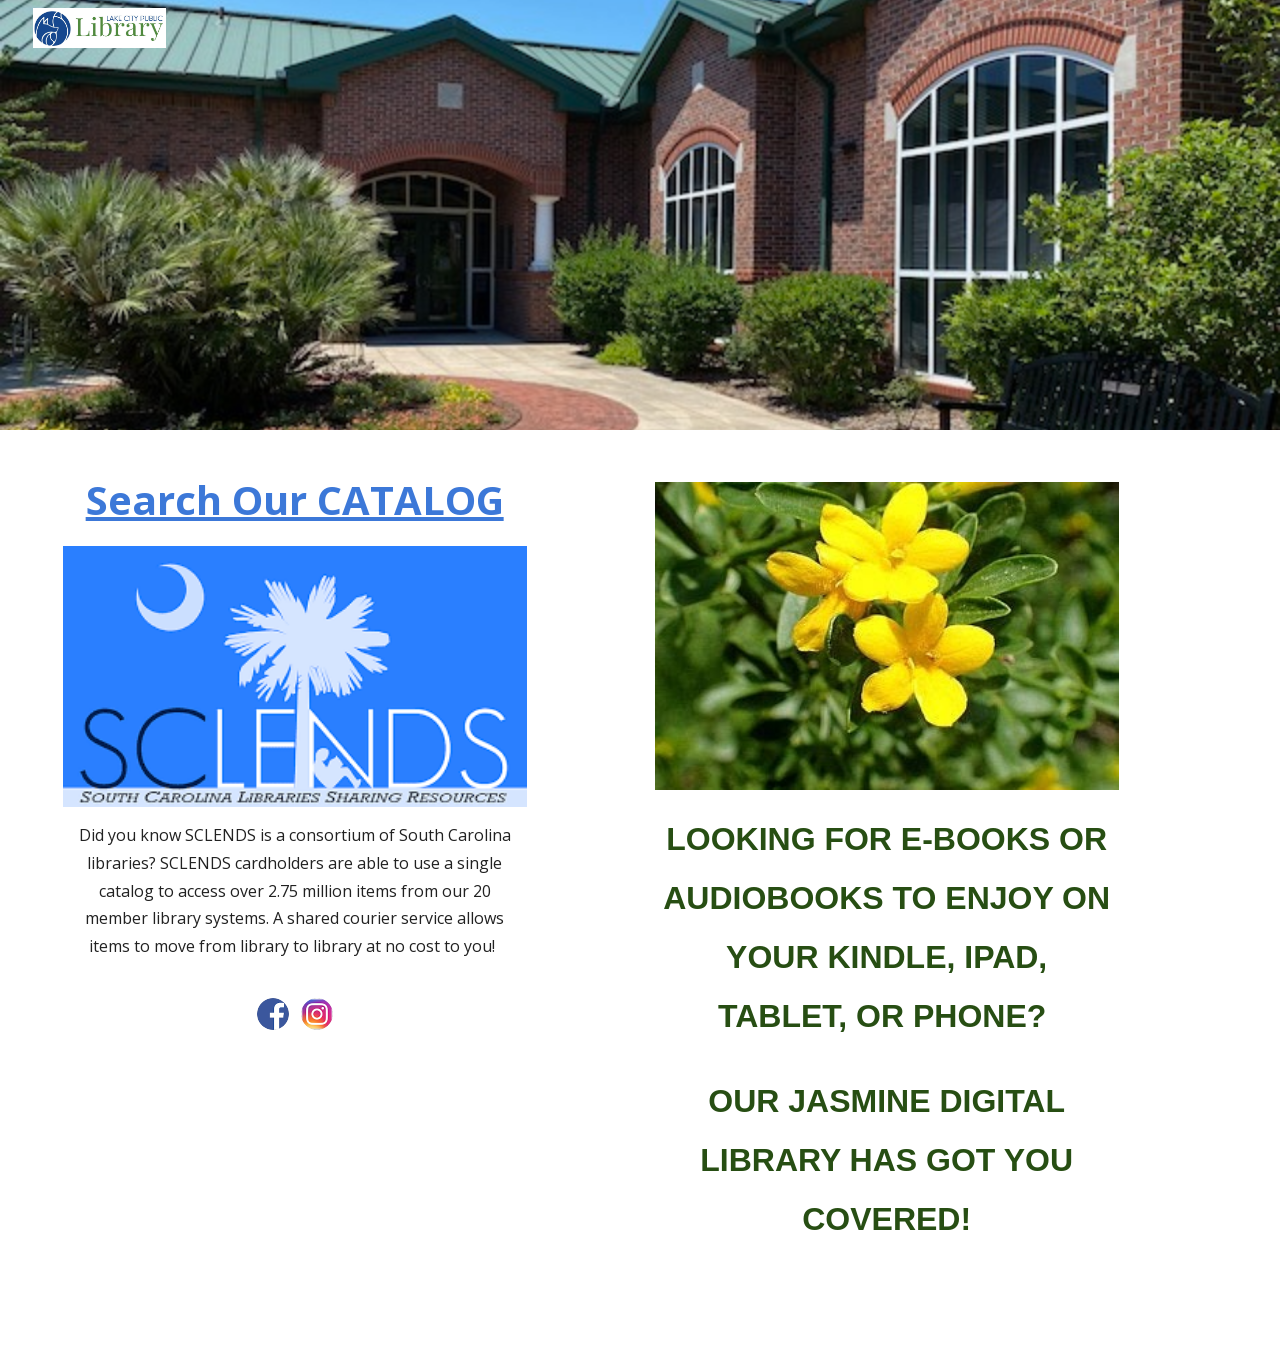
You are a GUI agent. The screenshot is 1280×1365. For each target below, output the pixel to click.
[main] (295, 500)
